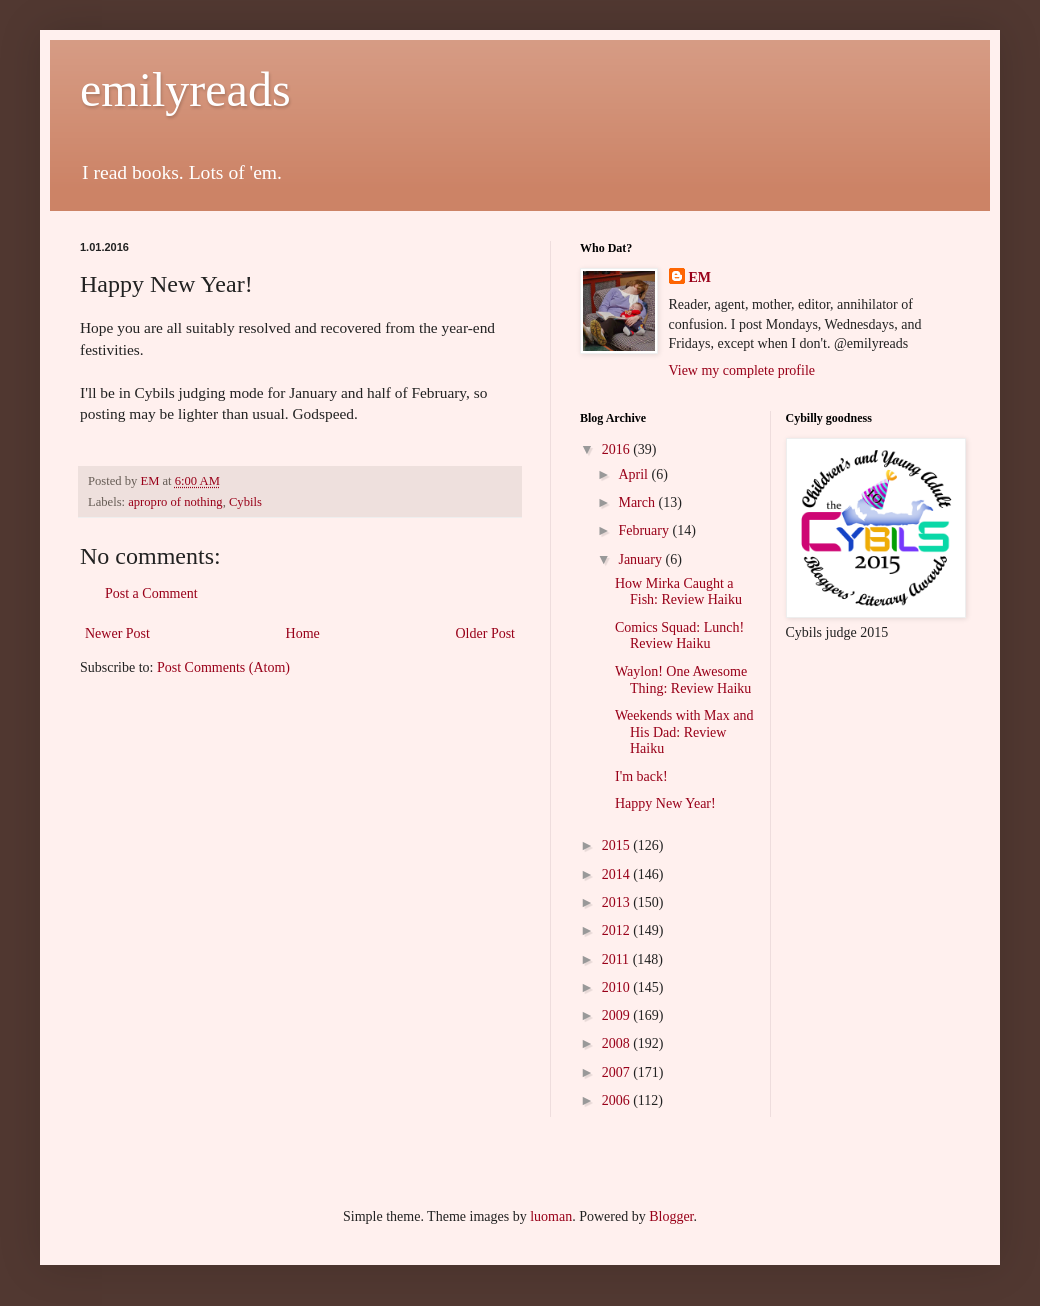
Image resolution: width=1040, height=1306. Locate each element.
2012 (618, 930)
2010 (618, 987)
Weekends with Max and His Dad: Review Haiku (684, 732)
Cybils (245, 502)
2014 (618, 874)
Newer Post (117, 633)
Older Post (486, 633)
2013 (618, 902)
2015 (618, 845)
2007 (618, 1072)
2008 (618, 1043)
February (645, 530)
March (638, 502)
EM (700, 277)
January (641, 559)
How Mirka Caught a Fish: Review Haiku (678, 592)
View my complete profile (742, 370)
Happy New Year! (665, 803)
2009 (618, 1015)
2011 (617, 959)
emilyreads (185, 89)
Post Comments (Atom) (223, 667)
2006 (618, 1100)
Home (303, 633)
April (634, 474)
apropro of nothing (175, 502)
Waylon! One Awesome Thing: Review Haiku (683, 680)
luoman (551, 1216)
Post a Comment (151, 593)
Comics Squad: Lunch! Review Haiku (679, 636)
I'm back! (641, 776)
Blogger (671, 1216)
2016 (618, 449)
